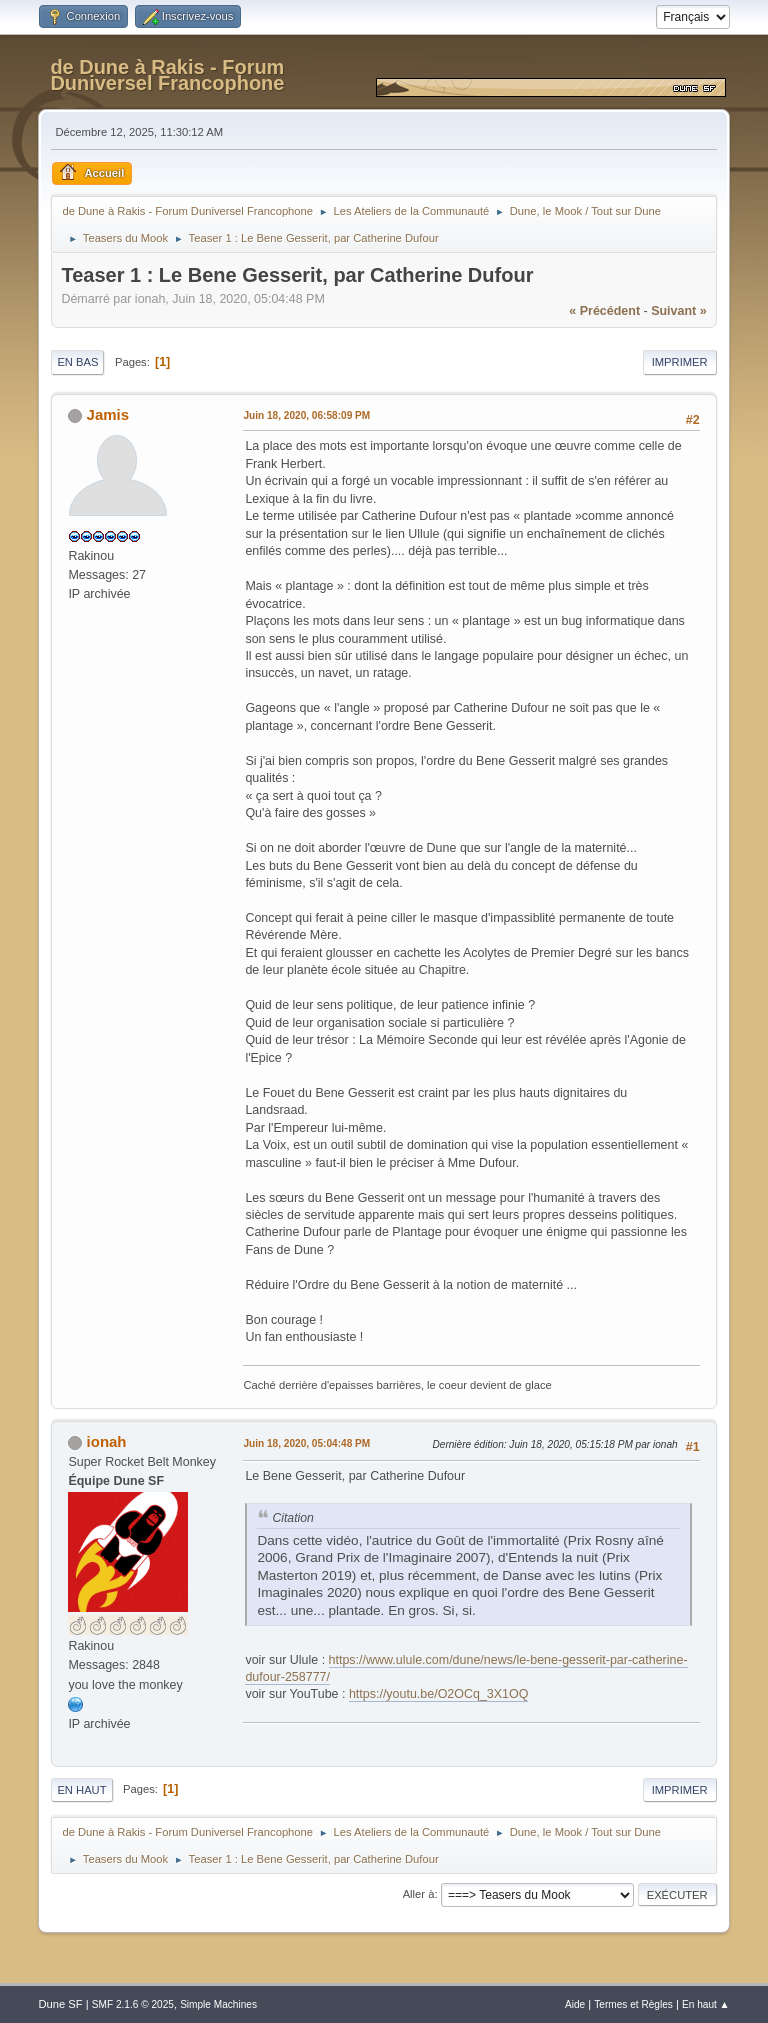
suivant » (678, 311)
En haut (81, 1790)
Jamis (108, 414)
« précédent (604, 311)
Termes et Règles (633, 2004)
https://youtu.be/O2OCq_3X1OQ (439, 1694)
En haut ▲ (706, 2004)
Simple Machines (218, 2004)
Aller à (419, 1894)
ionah (107, 1441)
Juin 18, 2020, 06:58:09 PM (306, 415)
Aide (575, 2004)
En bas (77, 362)
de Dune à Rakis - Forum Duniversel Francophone (167, 75)
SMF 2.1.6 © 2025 (133, 2004)
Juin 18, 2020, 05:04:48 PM (306, 1443)
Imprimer (680, 362)
